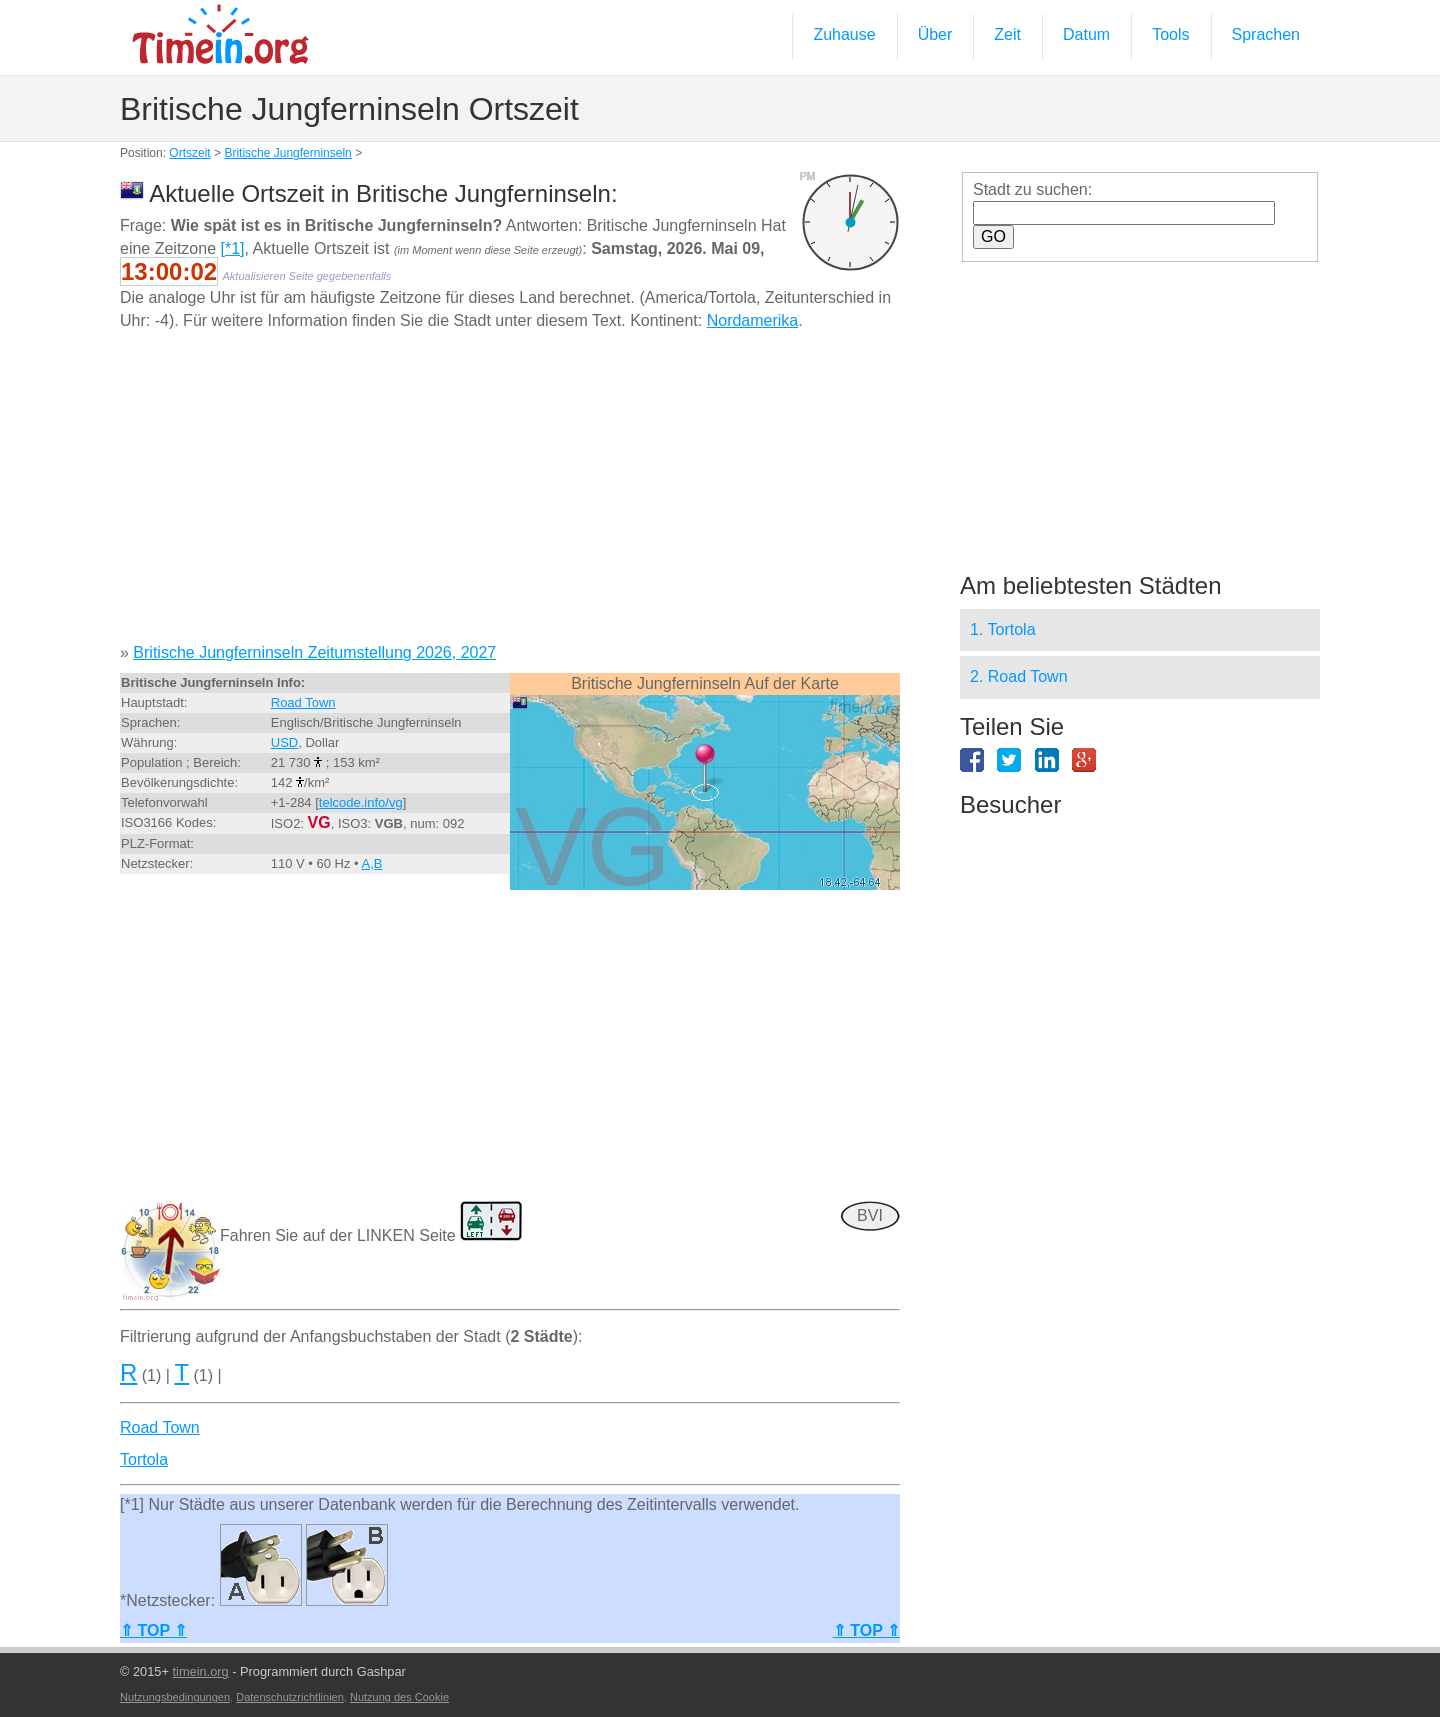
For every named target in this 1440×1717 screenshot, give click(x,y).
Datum (1086, 34)
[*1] (233, 248)
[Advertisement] (510, 494)
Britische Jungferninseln (287, 153)
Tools (1170, 34)
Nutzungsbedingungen (175, 1697)
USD (284, 742)
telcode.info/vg (361, 802)
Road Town (303, 702)
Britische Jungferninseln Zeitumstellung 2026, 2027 (314, 652)
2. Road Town (1019, 676)
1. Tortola (1003, 629)
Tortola (144, 1459)
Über (935, 34)
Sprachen (1266, 34)
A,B (372, 863)
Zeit (1007, 34)
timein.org (200, 1671)
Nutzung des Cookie (399, 1697)
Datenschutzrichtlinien (290, 1697)
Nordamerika (753, 320)
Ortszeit (189, 153)
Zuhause (844, 34)
